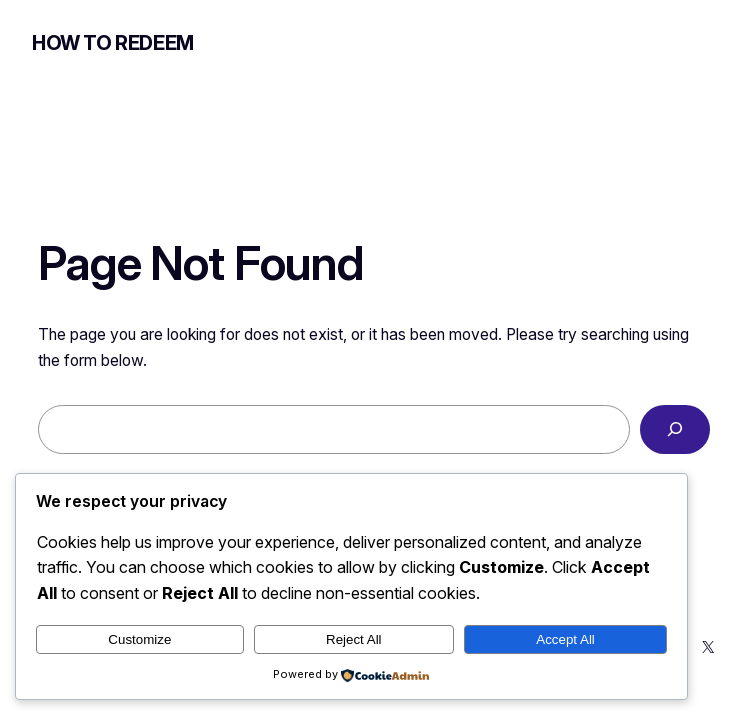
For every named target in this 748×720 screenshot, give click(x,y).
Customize (139, 639)
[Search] (675, 429)
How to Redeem (113, 43)
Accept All (565, 639)
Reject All (354, 639)
